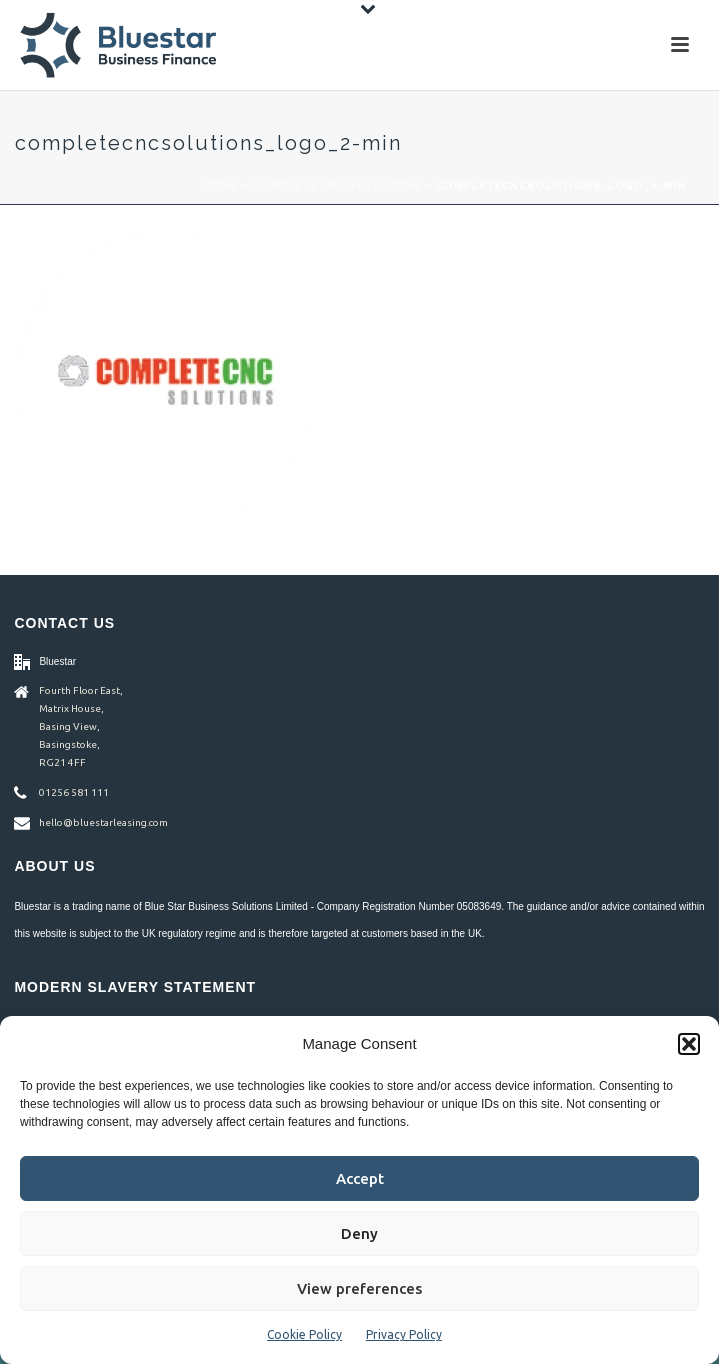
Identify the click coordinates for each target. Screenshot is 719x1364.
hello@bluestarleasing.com (103, 822)
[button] (689, 1044)
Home (220, 185)
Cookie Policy (304, 1334)
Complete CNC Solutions (337, 185)
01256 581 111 (74, 792)
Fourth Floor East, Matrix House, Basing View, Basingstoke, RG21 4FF (81, 726)
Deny (359, 1233)
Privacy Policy (404, 1334)
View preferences (359, 1288)
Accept (360, 1178)
